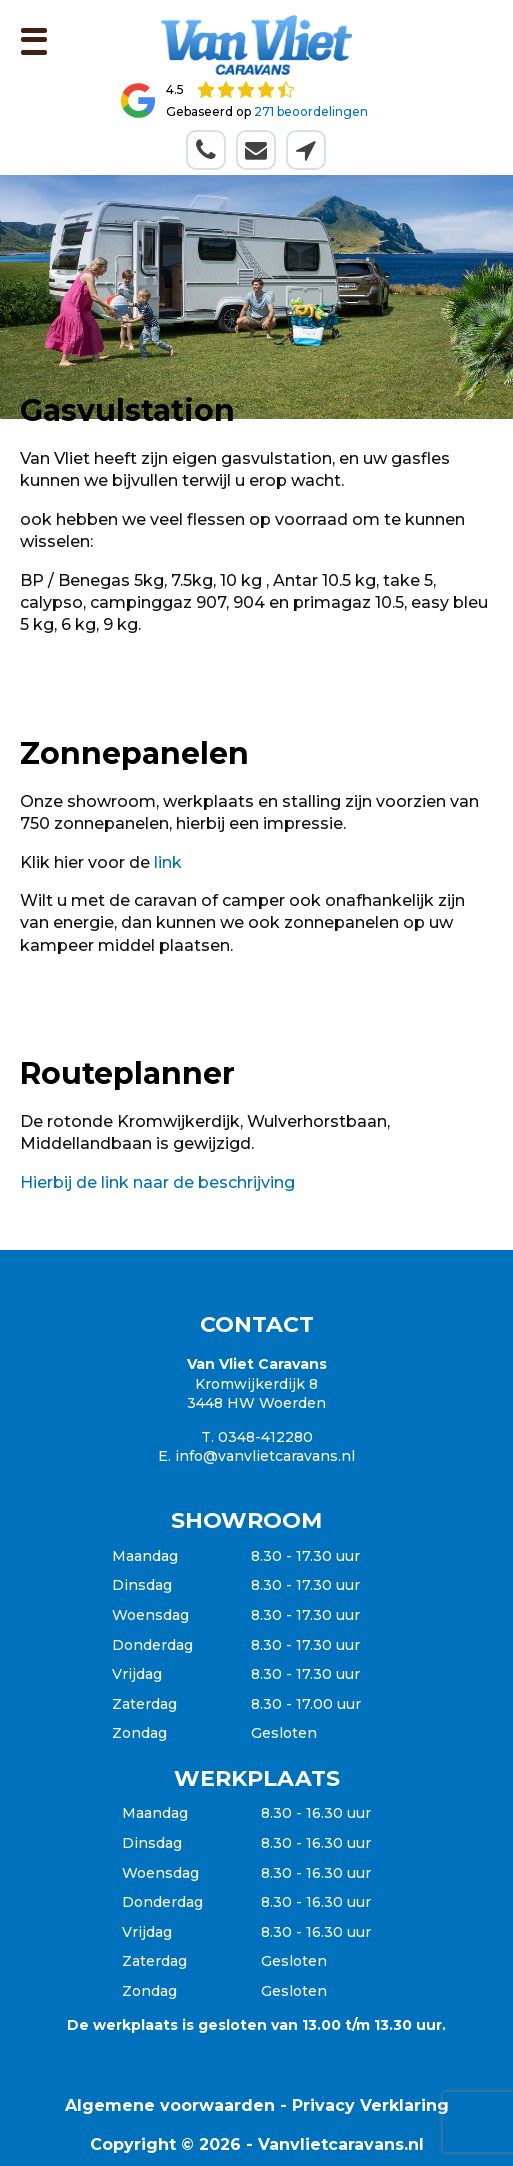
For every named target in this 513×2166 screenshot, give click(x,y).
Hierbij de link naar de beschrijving (157, 1182)
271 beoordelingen (311, 111)
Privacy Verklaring (370, 2105)
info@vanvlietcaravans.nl (265, 1456)
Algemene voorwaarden (170, 2105)
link (168, 862)
